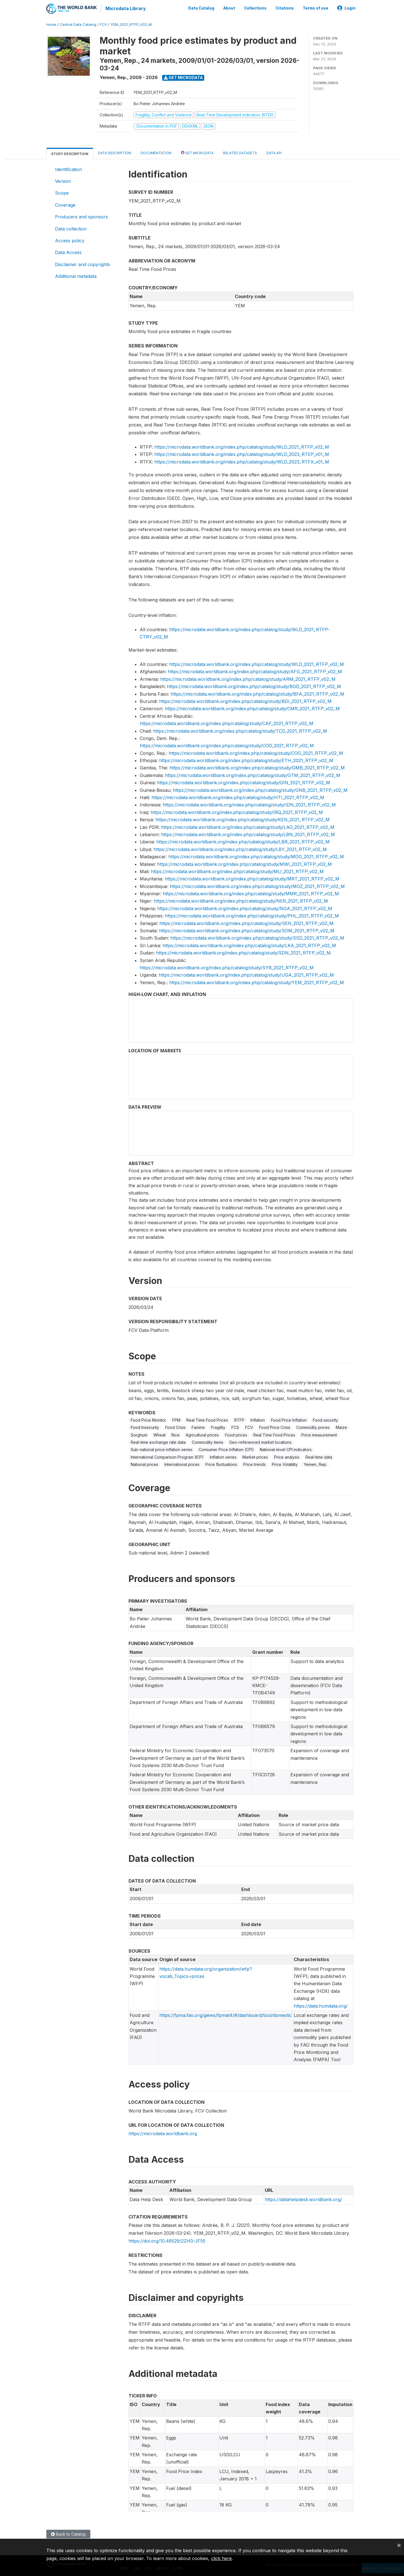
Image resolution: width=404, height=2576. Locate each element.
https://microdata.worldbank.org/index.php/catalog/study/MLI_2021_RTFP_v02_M (237, 870)
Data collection (71, 228)
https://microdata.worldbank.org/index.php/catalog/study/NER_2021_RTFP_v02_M (241, 900)
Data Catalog (201, 8)
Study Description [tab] (69, 153)
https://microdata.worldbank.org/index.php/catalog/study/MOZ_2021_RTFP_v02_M (257, 885)
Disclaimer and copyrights (82, 263)
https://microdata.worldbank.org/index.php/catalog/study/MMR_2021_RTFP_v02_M (251, 893)
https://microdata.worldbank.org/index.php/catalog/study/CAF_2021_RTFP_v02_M (226, 722)
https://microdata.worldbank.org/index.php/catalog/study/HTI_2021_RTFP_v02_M (238, 796)
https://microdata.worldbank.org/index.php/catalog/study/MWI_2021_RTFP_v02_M (244, 863)
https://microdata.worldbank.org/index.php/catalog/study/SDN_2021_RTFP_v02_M (243, 952)
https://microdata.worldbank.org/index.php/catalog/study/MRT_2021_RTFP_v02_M (252, 878)
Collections (255, 8)
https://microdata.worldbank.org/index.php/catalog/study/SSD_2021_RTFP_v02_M (257, 937)
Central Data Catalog (78, 24)
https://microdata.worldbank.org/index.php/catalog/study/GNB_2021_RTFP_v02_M (260, 789)
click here (221, 2558)
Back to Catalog (68, 2533)
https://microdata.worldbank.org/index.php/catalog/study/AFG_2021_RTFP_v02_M (255, 671)
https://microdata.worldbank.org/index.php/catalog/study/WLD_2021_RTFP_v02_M (241, 446)
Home (51, 24)
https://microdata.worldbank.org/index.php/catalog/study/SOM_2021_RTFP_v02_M (246, 930)
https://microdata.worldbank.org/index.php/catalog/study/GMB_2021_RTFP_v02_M (257, 767)
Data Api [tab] (274, 152)
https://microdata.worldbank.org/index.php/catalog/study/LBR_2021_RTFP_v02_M (243, 841)
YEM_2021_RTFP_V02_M (131, 24)
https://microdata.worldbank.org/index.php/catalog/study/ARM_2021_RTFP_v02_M (248, 678)
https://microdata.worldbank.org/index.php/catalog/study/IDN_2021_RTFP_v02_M (249, 804)
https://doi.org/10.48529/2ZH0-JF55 (166, 2240)
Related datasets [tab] (240, 152)
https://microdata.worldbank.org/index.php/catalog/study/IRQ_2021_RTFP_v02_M (237, 811)
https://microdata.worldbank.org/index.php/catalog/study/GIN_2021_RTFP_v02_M (243, 782)
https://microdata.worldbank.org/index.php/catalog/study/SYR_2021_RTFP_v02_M (227, 967)
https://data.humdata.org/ (321, 2005)
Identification (68, 168)
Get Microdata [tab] (197, 151)
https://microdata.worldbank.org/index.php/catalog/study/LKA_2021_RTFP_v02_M (249, 944)
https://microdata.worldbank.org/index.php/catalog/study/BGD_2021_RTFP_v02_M (254, 685)
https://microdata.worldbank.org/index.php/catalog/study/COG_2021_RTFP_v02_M (256, 752)
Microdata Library (125, 8)
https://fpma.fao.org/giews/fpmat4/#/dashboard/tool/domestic (225, 2014)
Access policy (69, 240)
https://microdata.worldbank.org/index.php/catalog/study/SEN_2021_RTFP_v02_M (246, 922)
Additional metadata (76, 275)
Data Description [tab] (114, 152)
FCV (103, 24)
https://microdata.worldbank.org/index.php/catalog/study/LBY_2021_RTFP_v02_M (240, 848)
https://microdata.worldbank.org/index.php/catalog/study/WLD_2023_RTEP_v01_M (241, 453)
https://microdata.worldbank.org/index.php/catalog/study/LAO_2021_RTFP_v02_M (247, 826)
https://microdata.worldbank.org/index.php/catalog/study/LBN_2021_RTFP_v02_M (248, 833)
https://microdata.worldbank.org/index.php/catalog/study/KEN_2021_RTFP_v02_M (242, 819)
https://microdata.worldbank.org (162, 2132)
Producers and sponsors (81, 216)
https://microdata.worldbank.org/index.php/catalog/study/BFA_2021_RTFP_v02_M (257, 693)
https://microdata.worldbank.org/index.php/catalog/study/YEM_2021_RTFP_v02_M (256, 981)
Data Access (68, 252)
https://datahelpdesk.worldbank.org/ (303, 2199)
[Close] (399, 2545)
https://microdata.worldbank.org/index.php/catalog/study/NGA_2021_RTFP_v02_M (244, 907)
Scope (62, 192)
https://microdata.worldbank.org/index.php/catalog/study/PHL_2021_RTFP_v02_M (252, 915)
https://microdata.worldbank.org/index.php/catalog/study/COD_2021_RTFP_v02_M (227, 745)
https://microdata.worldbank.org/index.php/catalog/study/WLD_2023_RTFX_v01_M (241, 461)
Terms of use (315, 8)
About (229, 8)
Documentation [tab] (156, 152)
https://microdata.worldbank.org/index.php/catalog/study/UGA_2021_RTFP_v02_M (246, 974)
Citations (285, 8)
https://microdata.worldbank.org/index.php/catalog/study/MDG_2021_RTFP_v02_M (256, 856)
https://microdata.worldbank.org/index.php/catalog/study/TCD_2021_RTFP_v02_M (240, 730)
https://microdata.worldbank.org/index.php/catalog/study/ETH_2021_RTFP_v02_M (246, 759)
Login (346, 8)
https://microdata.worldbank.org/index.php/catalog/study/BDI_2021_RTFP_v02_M (245, 700)
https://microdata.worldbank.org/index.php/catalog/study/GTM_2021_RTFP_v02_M (252, 774)
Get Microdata (183, 76)
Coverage (65, 204)
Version (63, 180)
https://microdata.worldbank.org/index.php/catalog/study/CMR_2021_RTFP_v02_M (252, 708)
